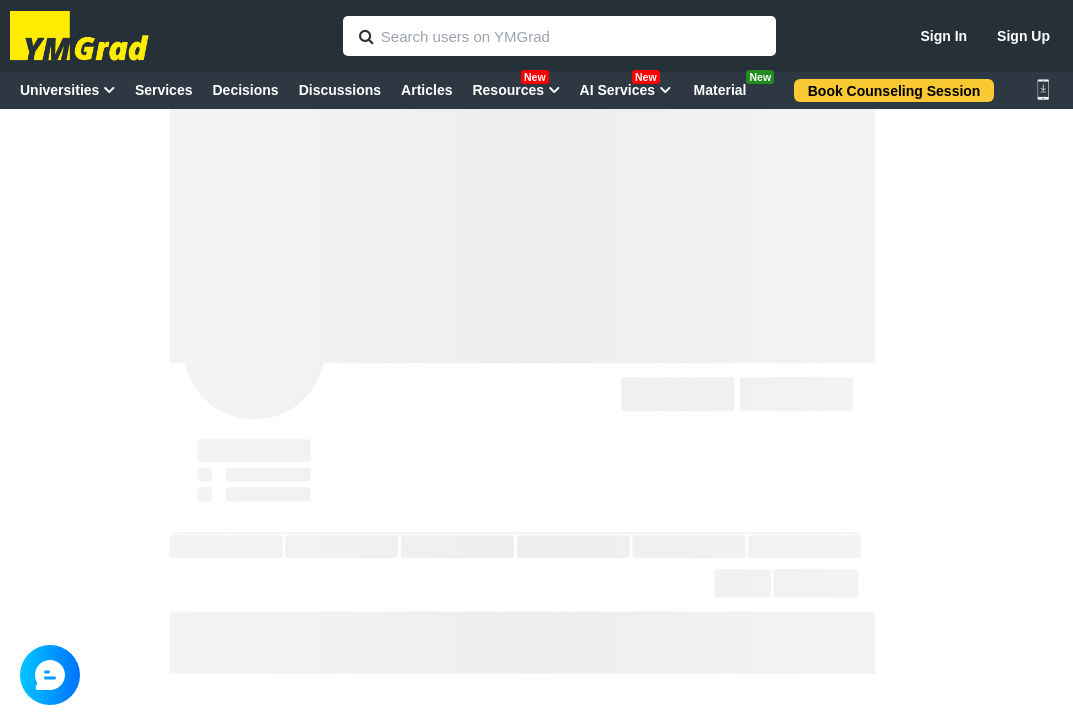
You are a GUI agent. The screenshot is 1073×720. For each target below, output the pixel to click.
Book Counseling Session (894, 91)
